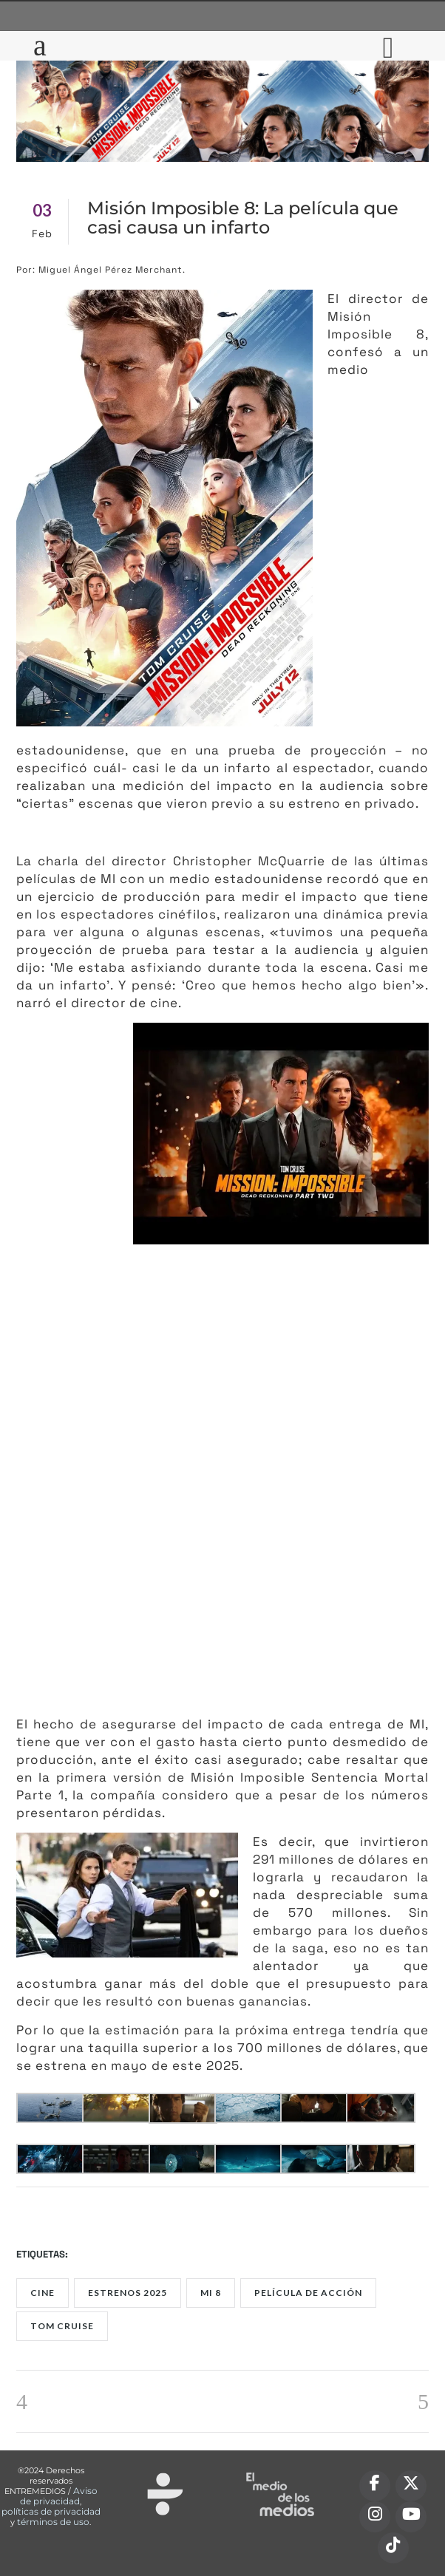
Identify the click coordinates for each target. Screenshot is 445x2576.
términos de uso (53, 2521)
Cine (42, 2292)
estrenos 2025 (127, 2292)
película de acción (308, 2292)
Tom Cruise (62, 2325)
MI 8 (210, 2292)
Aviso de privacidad (59, 2496)
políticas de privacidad (51, 2511)
